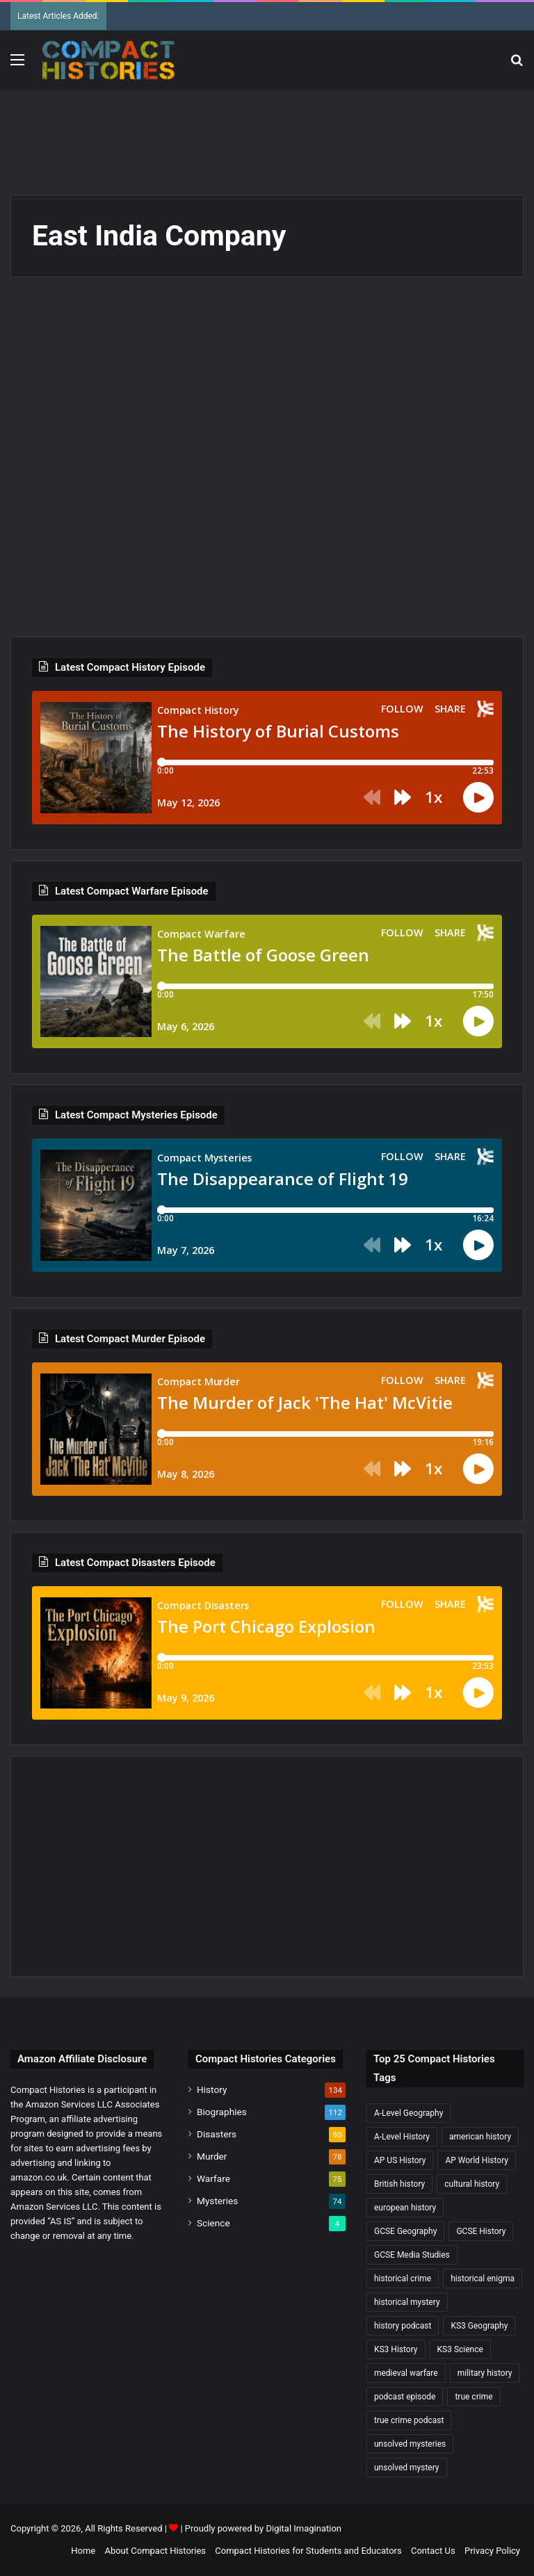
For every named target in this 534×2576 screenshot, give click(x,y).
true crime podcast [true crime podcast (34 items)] (409, 2420)
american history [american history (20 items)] (480, 2137)
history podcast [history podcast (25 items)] (402, 2326)
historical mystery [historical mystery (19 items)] (407, 2302)
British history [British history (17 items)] (399, 2184)
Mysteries (217, 2200)
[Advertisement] (267, 135)
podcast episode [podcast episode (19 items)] (404, 2397)
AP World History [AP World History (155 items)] (476, 2160)
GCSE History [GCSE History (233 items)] (480, 2231)
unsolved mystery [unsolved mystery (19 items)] (406, 2467)
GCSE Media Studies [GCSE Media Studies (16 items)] (412, 2255)
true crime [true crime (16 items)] (473, 2397)
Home (83, 2550)
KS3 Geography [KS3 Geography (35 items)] (479, 2326)
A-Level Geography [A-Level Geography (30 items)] (408, 2113)
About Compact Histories (155, 2550)
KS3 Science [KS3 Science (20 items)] (460, 2349)
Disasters (216, 2133)
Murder (212, 2156)
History (212, 2089)
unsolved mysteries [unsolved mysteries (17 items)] (410, 2444)
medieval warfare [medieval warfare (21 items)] (406, 2373)
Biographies (222, 2111)
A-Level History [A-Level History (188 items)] (402, 2137)
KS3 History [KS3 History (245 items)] (396, 2349)
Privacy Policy (492, 2550)
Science (213, 2222)
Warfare (213, 2178)
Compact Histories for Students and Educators (308, 2550)
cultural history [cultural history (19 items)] (471, 2184)
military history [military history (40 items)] (485, 2373)
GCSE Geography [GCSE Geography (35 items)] (405, 2231)
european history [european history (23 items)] (405, 2207)
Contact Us (433, 2550)
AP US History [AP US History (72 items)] (400, 2160)
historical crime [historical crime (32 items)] (402, 2278)
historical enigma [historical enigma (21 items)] (483, 2278)
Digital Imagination (303, 2528)
